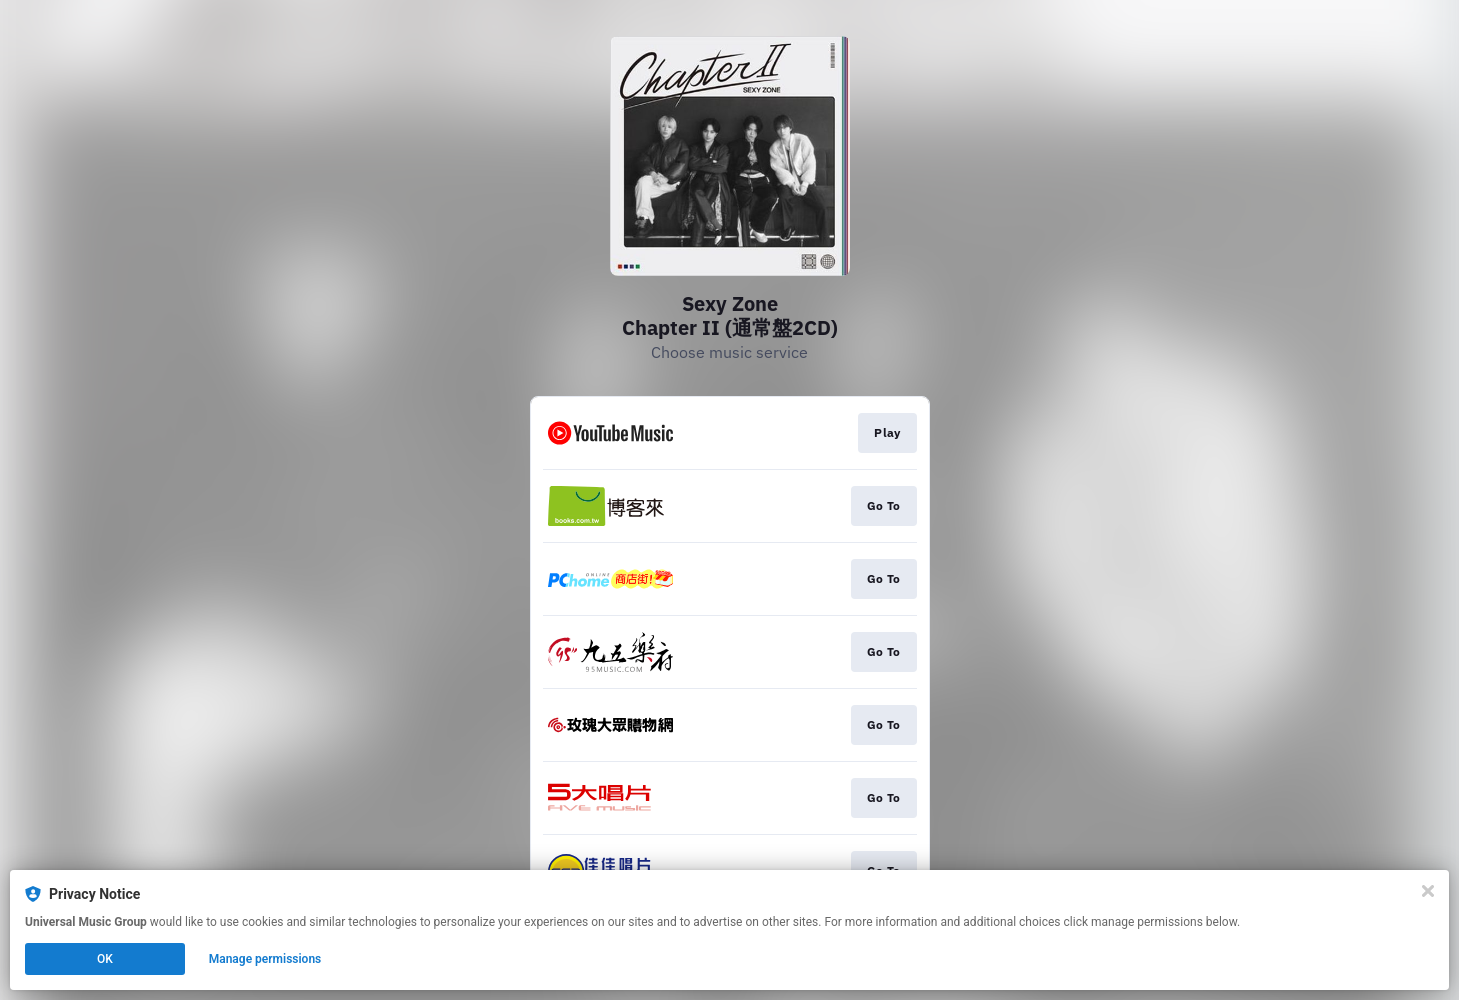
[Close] (1428, 891)
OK (105, 959)
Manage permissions (265, 959)
